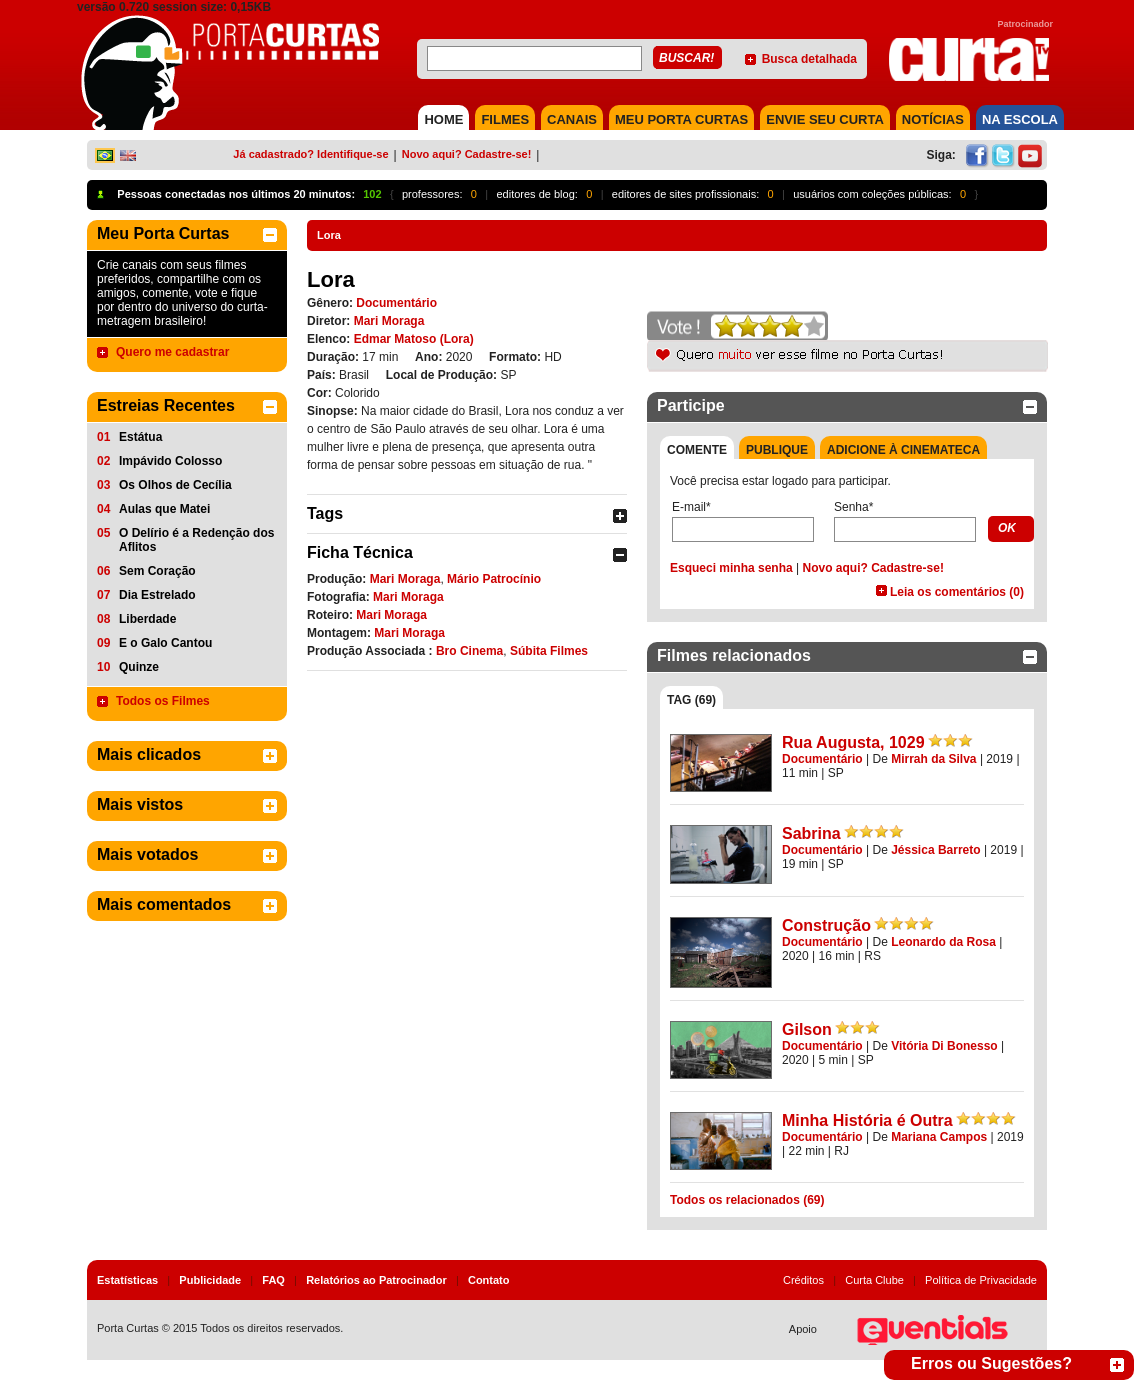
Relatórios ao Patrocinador (376, 1280)
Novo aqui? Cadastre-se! (467, 154)
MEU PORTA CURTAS (681, 119)
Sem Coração (157, 571)
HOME (443, 119)
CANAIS (572, 119)
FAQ (273, 1280)
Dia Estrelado (157, 595)
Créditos (803, 1280)
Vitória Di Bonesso (944, 1046)
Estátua (140, 437)
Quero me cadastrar (172, 352)
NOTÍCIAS (933, 119)
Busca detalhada (809, 59)
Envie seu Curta (825, 119)
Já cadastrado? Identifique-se (310, 154)
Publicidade (210, 1280)
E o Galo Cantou (165, 643)
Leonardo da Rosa (943, 942)
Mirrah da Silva (933, 759)
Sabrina (811, 833)
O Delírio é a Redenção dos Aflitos (196, 540)
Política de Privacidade (981, 1280)
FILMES (505, 119)
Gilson (807, 1029)
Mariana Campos (939, 1137)
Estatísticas (127, 1280)
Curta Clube (874, 1280)
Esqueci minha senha (731, 568)
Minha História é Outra (867, 1120)
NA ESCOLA (1020, 119)
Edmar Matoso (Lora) (414, 339)
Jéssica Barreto (935, 850)
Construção (826, 925)
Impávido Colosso (170, 461)
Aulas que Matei (164, 509)
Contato (489, 1280)
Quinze (139, 667)
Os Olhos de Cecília (175, 485)
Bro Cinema (469, 651)
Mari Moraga (389, 321)
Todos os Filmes (163, 701)
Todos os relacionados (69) (747, 1200)
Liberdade (147, 619)
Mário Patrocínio (494, 579)
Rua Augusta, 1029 (853, 742)
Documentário (396, 303)
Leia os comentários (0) (957, 592)
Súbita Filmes (549, 651)
